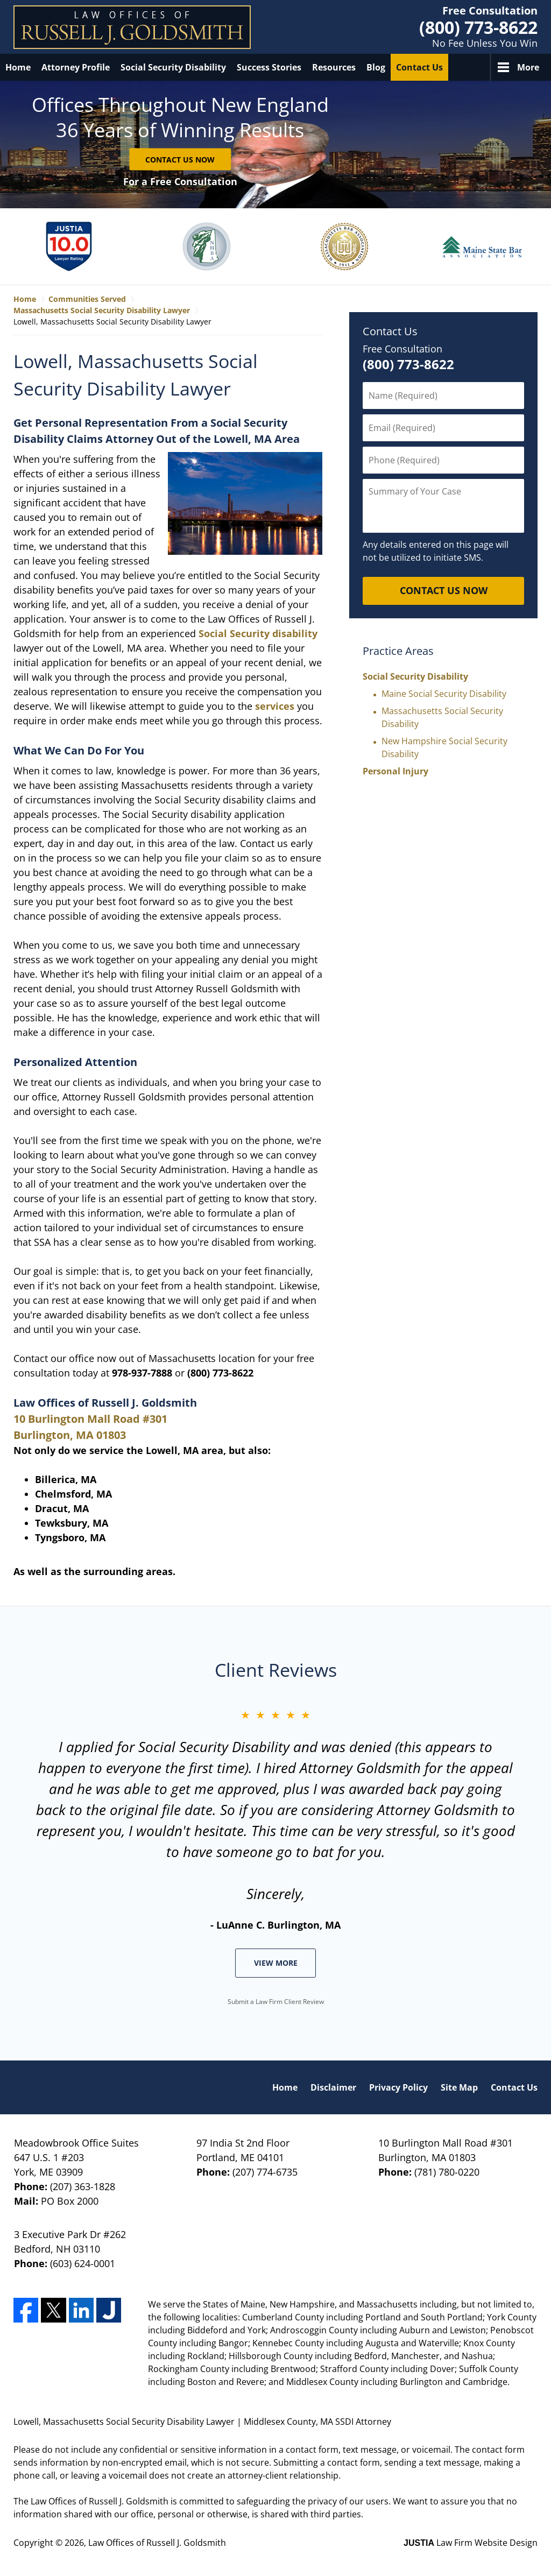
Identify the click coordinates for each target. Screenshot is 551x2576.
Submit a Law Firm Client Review (276, 2001)
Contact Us (419, 67)
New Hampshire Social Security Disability (444, 747)
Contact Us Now (180, 159)
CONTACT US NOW (444, 590)
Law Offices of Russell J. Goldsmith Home (132, 27)
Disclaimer (333, 2087)
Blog (375, 67)
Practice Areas (398, 651)
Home (18, 67)
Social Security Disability (173, 67)
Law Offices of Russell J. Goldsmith (157, 2543)
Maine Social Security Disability (444, 694)
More (528, 67)
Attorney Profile (75, 67)
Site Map (459, 2087)
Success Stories (269, 67)
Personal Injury (395, 771)
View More (276, 1963)
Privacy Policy (398, 2087)
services (274, 706)
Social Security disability (258, 633)
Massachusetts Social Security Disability (442, 717)
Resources (334, 67)
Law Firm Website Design (471, 2543)
